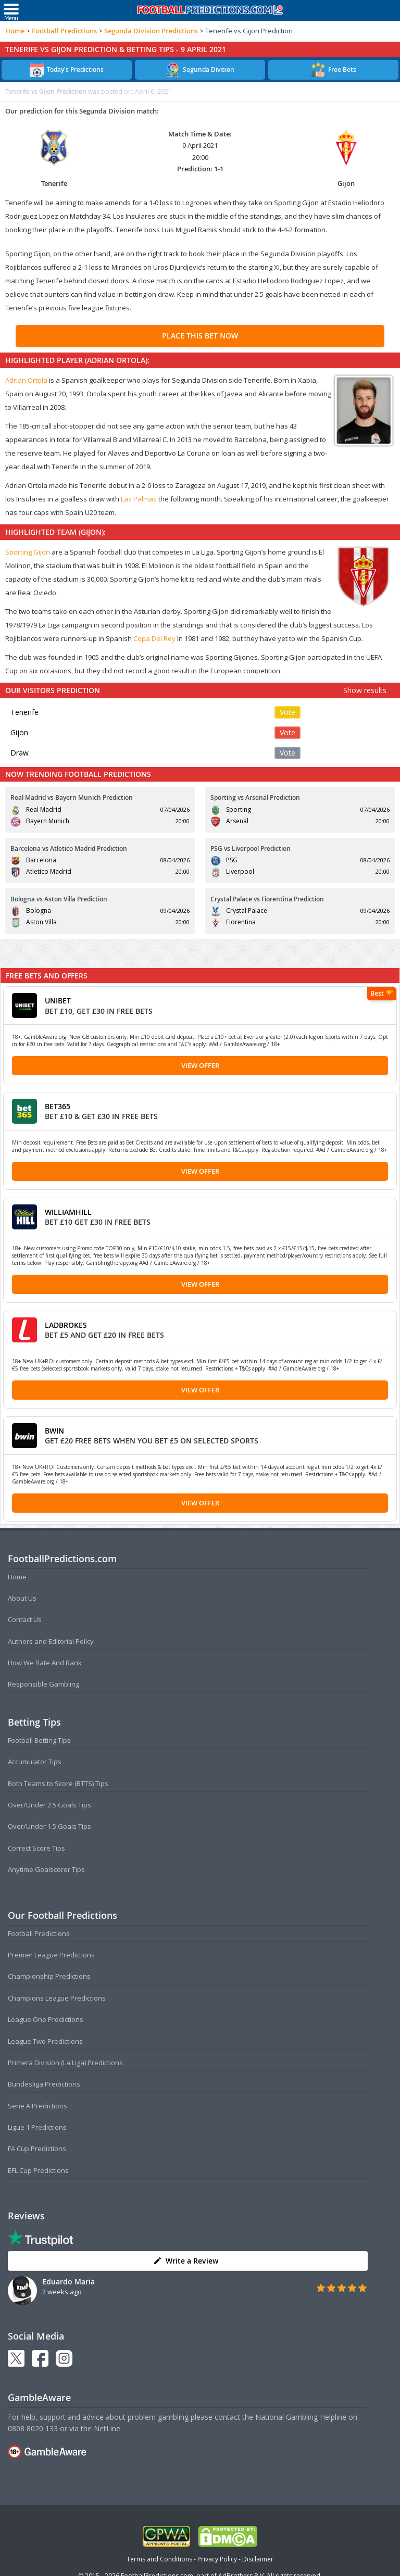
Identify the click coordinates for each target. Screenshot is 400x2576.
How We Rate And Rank (45, 1662)
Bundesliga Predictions (44, 2084)
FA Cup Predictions (37, 2148)
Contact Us (25, 1619)
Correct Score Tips (36, 1848)
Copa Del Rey (154, 638)
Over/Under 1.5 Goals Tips (49, 1826)
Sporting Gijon (27, 552)
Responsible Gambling (43, 1684)
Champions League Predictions (57, 1998)
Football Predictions (64, 30)
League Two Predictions (45, 2041)
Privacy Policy (217, 2559)
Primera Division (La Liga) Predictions (65, 2062)
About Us (22, 1598)
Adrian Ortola (26, 380)
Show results (364, 690)
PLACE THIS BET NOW (200, 336)
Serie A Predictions (37, 2105)
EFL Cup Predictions (38, 2170)
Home (14, 30)
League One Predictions (45, 2019)
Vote (287, 712)
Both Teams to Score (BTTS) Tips (58, 1783)
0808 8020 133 (33, 2428)
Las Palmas (139, 499)
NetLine (107, 2428)
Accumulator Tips (34, 1761)
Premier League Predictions (51, 1954)
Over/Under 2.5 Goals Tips (49, 1805)
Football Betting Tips (39, 1740)
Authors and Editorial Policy (51, 1641)
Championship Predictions (49, 1976)
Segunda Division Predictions (151, 30)
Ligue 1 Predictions (37, 2127)
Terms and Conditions (159, 2559)
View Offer (200, 1065)
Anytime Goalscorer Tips (46, 1869)
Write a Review (185, 2261)
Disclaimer (257, 2559)
